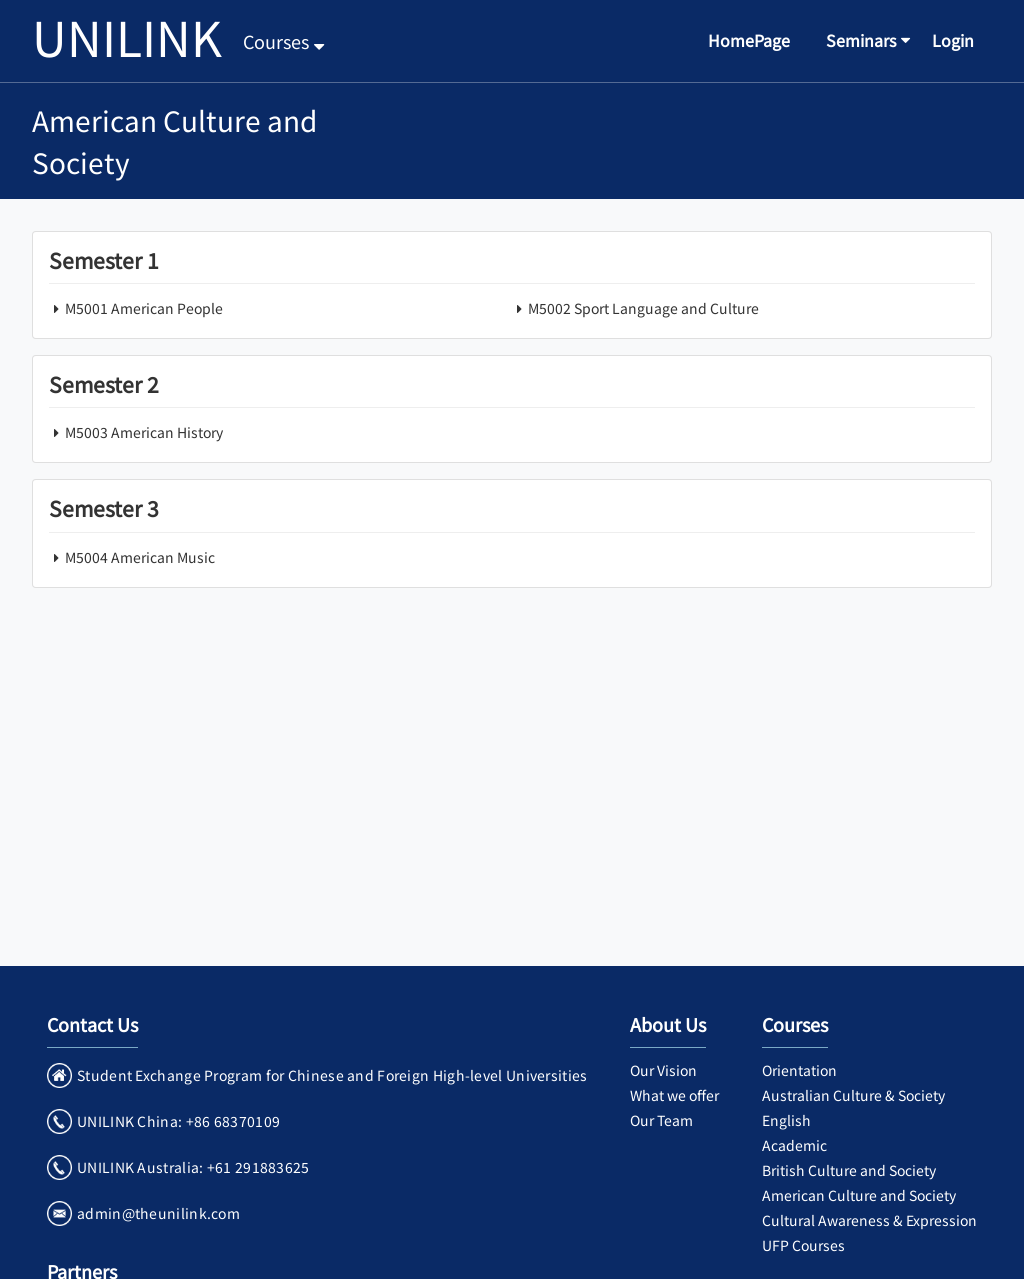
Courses (283, 41)
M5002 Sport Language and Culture (635, 308)
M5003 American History (136, 432)
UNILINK (127, 36)
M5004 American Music (132, 557)
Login (953, 40)
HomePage (749, 40)
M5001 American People (136, 308)
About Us (668, 1024)
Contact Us (92, 1024)
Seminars (861, 40)
